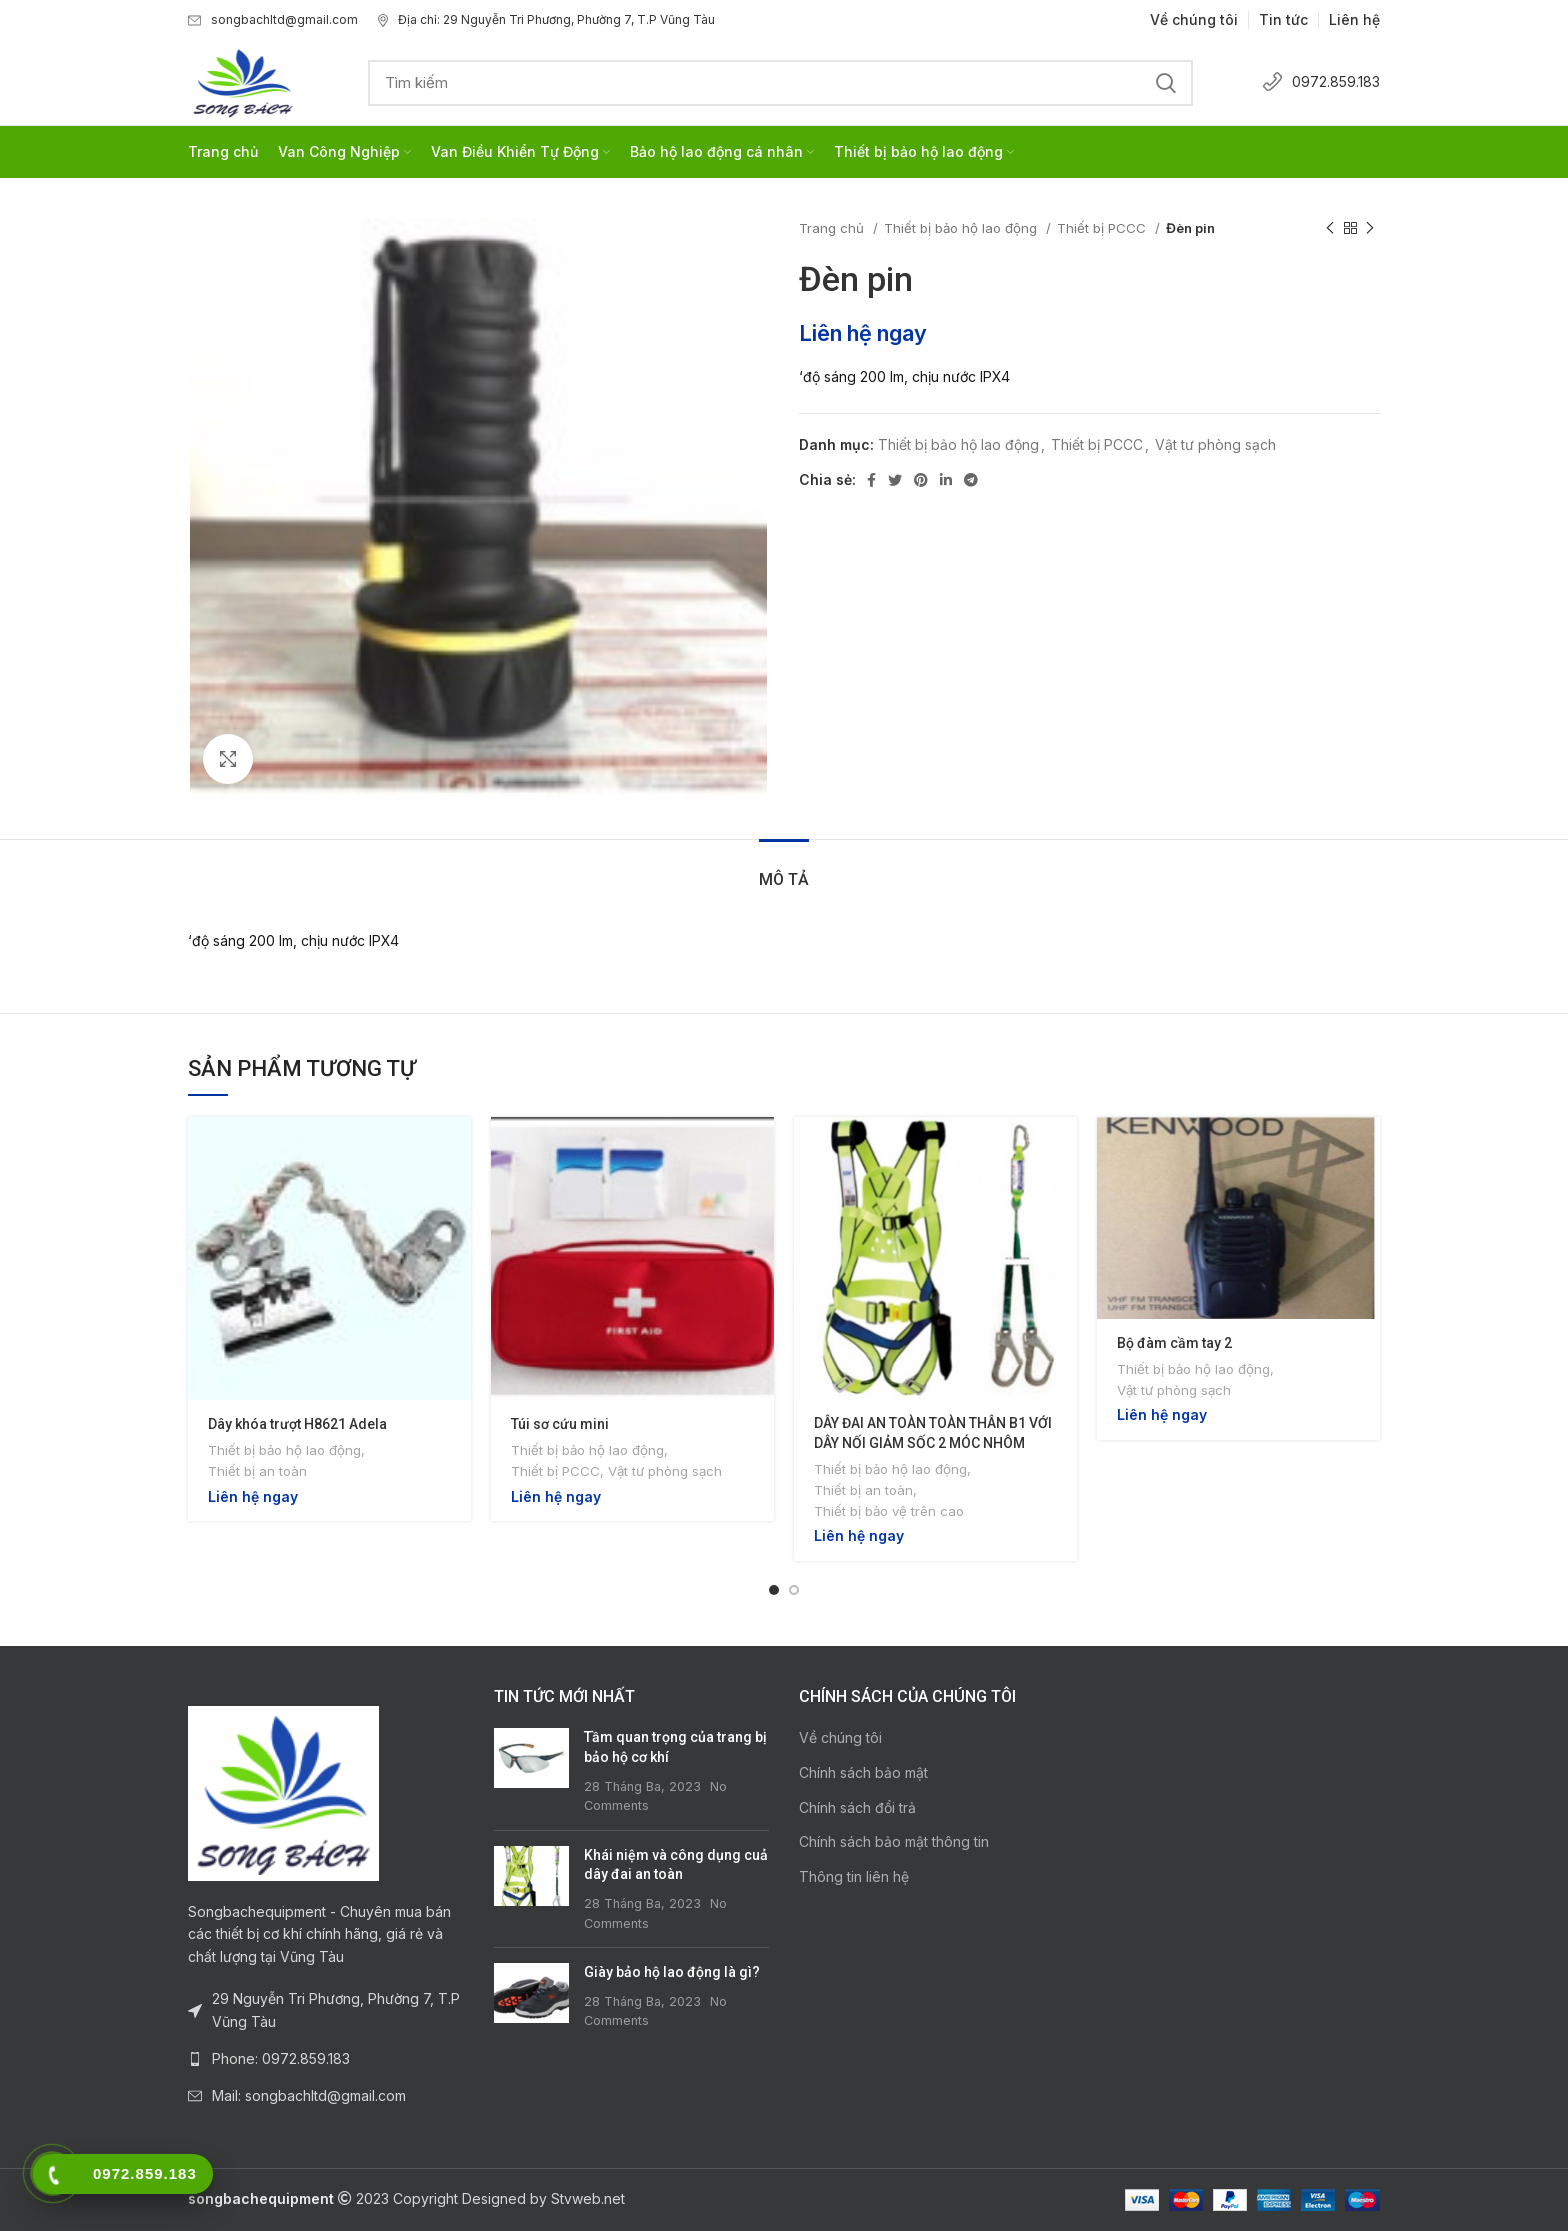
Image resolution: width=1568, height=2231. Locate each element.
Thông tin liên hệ (854, 1876)
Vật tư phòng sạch (1215, 444)
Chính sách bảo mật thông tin (894, 1841)
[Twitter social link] (895, 480)
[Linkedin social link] (946, 480)
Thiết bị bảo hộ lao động (962, 228)
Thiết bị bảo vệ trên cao (889, 1511)
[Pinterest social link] (921, 480)
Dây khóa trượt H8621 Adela (297, 1424)
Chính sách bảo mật (863, 1772)
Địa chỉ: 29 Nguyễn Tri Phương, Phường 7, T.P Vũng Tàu (546, 19)
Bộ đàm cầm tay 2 (1174, 1343)
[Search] (780, 83)
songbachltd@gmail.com (273, 19)
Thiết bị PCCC (1103, 228)
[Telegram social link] (971, 480)
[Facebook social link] (871, 480)
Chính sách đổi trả (857, 1807)
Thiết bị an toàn (257, 1471)
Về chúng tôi (840, 1737)
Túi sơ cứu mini (560, 1424)
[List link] (326, 2059)
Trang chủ (833, 228)
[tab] (784, 869)
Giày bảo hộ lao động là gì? (672, 1972)
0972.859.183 (1321, 81)
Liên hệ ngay (863, 333)
